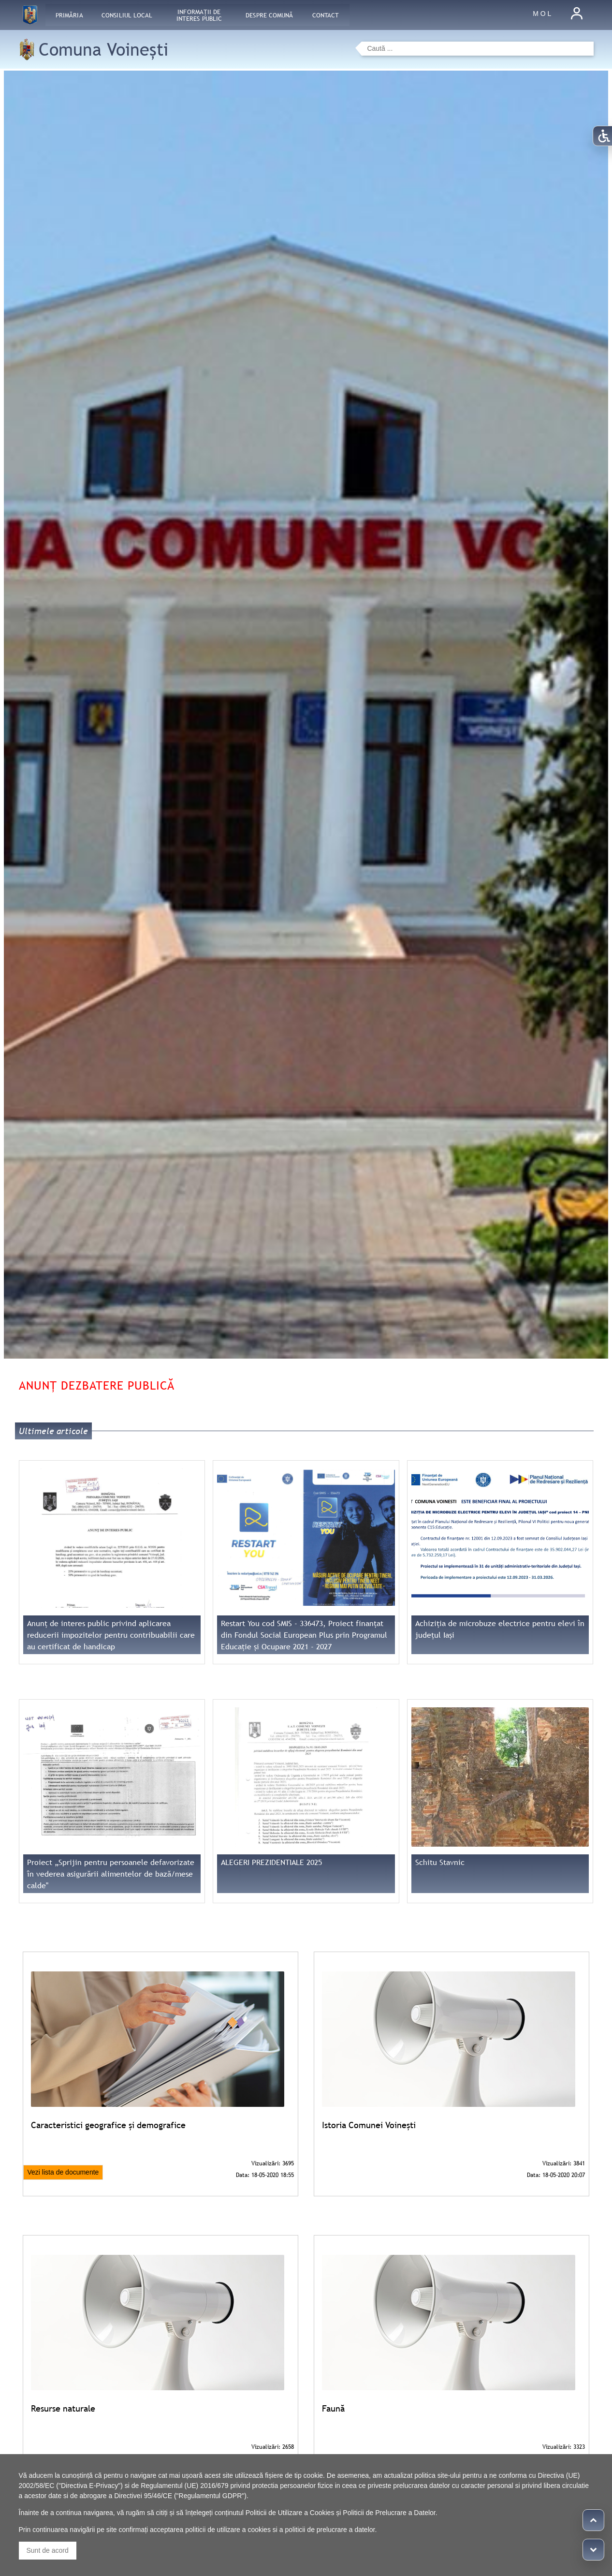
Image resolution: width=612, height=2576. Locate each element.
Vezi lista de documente (63, 2172)
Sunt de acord (48, 2550)
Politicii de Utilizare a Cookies (290, 2513)
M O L (542, 13)
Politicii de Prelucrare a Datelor (389, 2513)
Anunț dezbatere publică (97, 1385)
